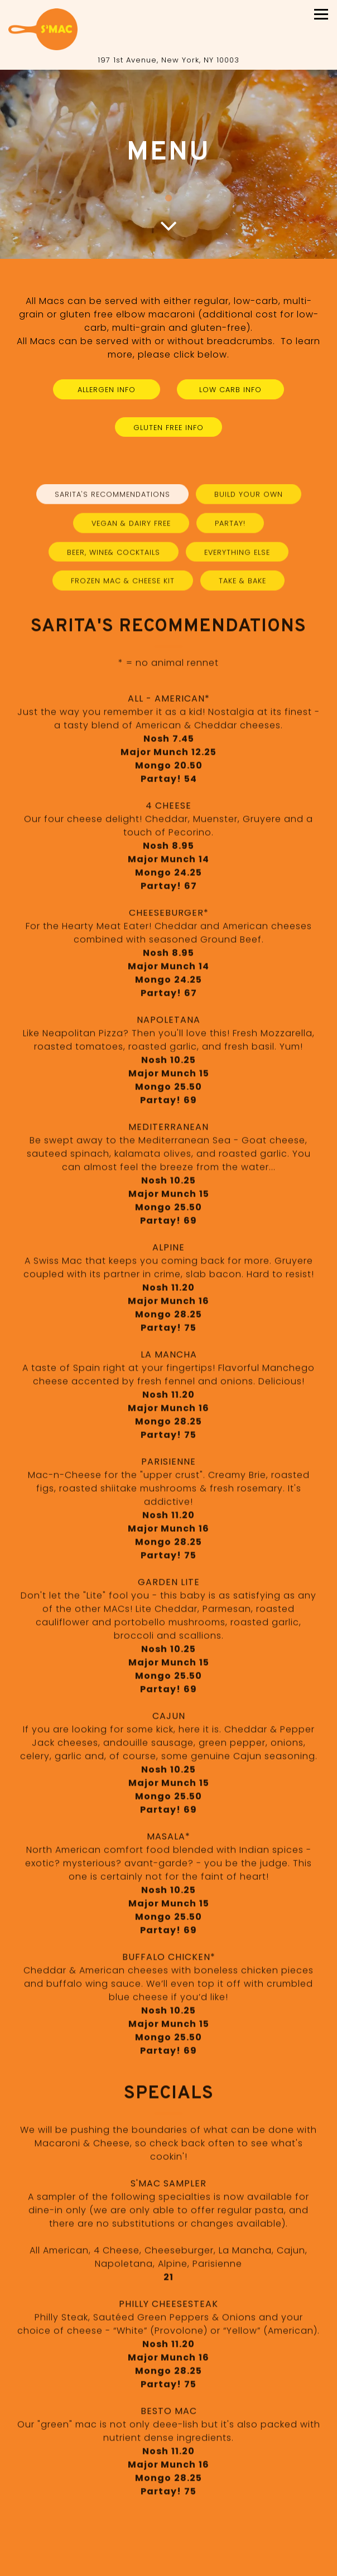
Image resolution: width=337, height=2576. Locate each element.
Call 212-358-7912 (168, 2546)
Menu (169, 2566)
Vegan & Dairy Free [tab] (131, 529)
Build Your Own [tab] (248, 500)
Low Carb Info (230, 389)
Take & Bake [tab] (242, 586)
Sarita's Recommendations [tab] (112, 500)
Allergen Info (107, 389)
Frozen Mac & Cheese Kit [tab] (123, 586)
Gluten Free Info (168, 427)
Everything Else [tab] (237, 557)
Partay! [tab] (230, 529)
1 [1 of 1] (168, 198)
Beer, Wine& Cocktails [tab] (113, 557)
